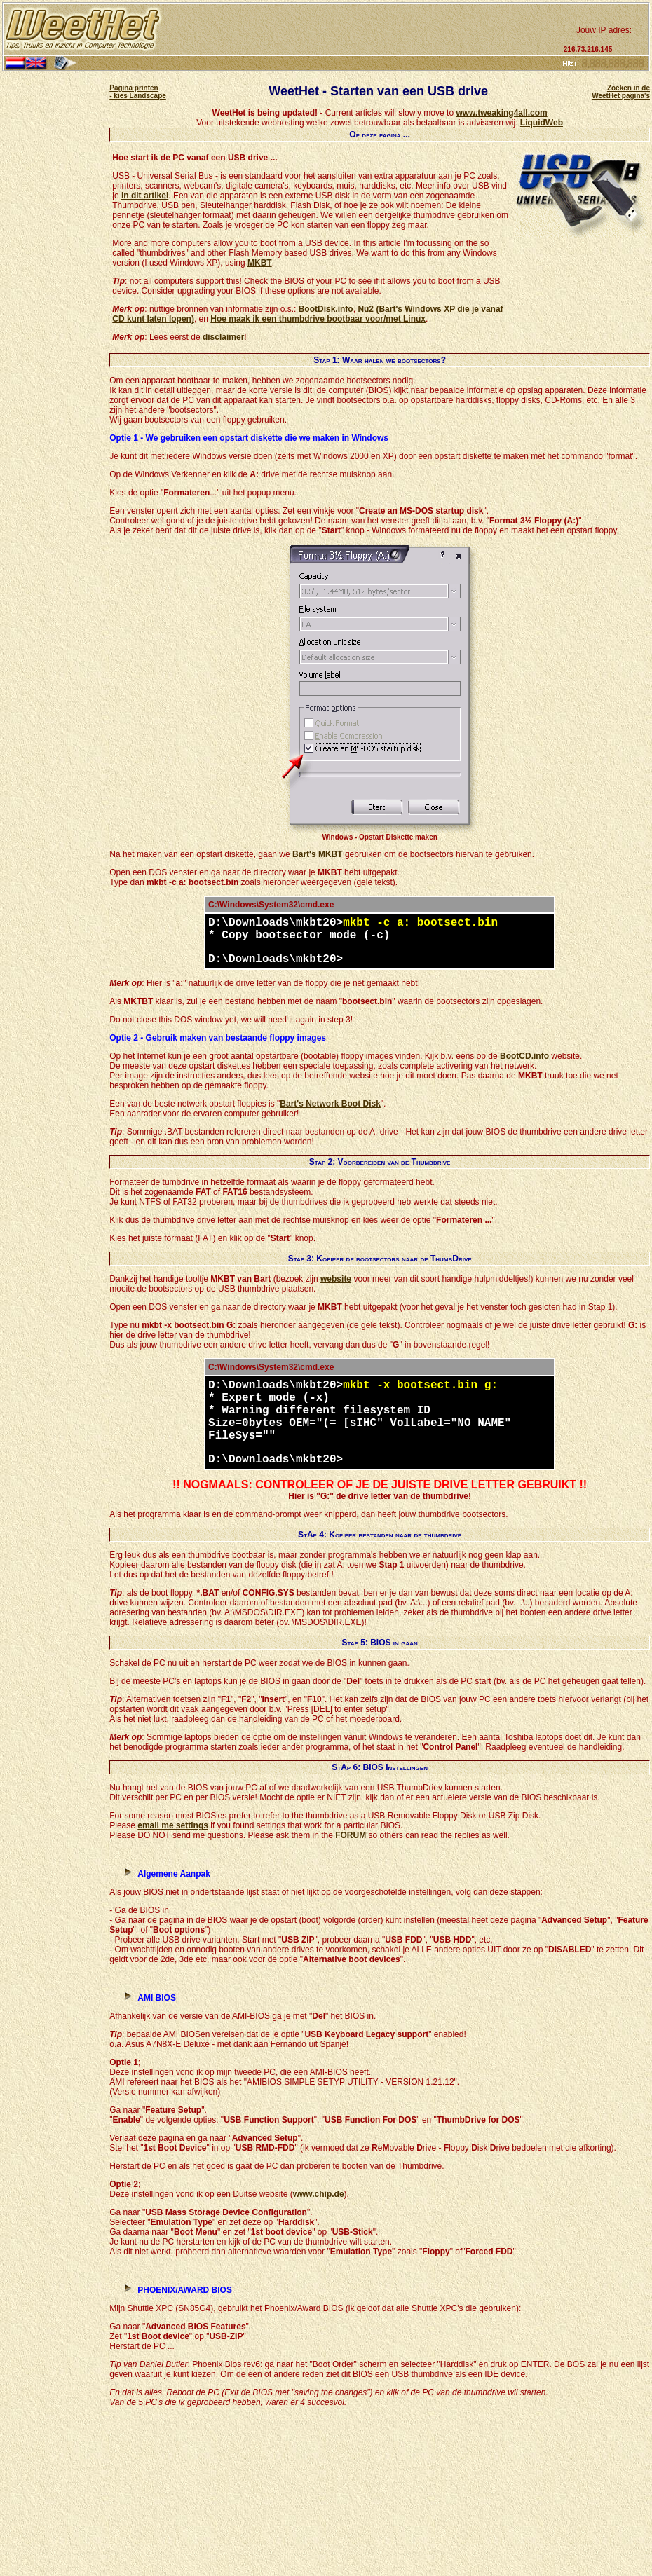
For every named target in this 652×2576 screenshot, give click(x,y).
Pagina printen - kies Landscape (137, 92)
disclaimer (223, 337)
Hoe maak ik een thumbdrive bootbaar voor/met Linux (318, 319)
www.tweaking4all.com (501, 113)
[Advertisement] (361, 29)
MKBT (259, 263)
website (335, 1279)
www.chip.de (318, 2194)
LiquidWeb (541, 123)
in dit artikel (144, 195)
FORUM (350, 1835)
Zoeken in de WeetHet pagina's (621, 92)
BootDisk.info (326, 309)
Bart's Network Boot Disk (330, 1104)
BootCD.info (524, 1056)
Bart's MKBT (317, 854)
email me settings (172, 1825)
